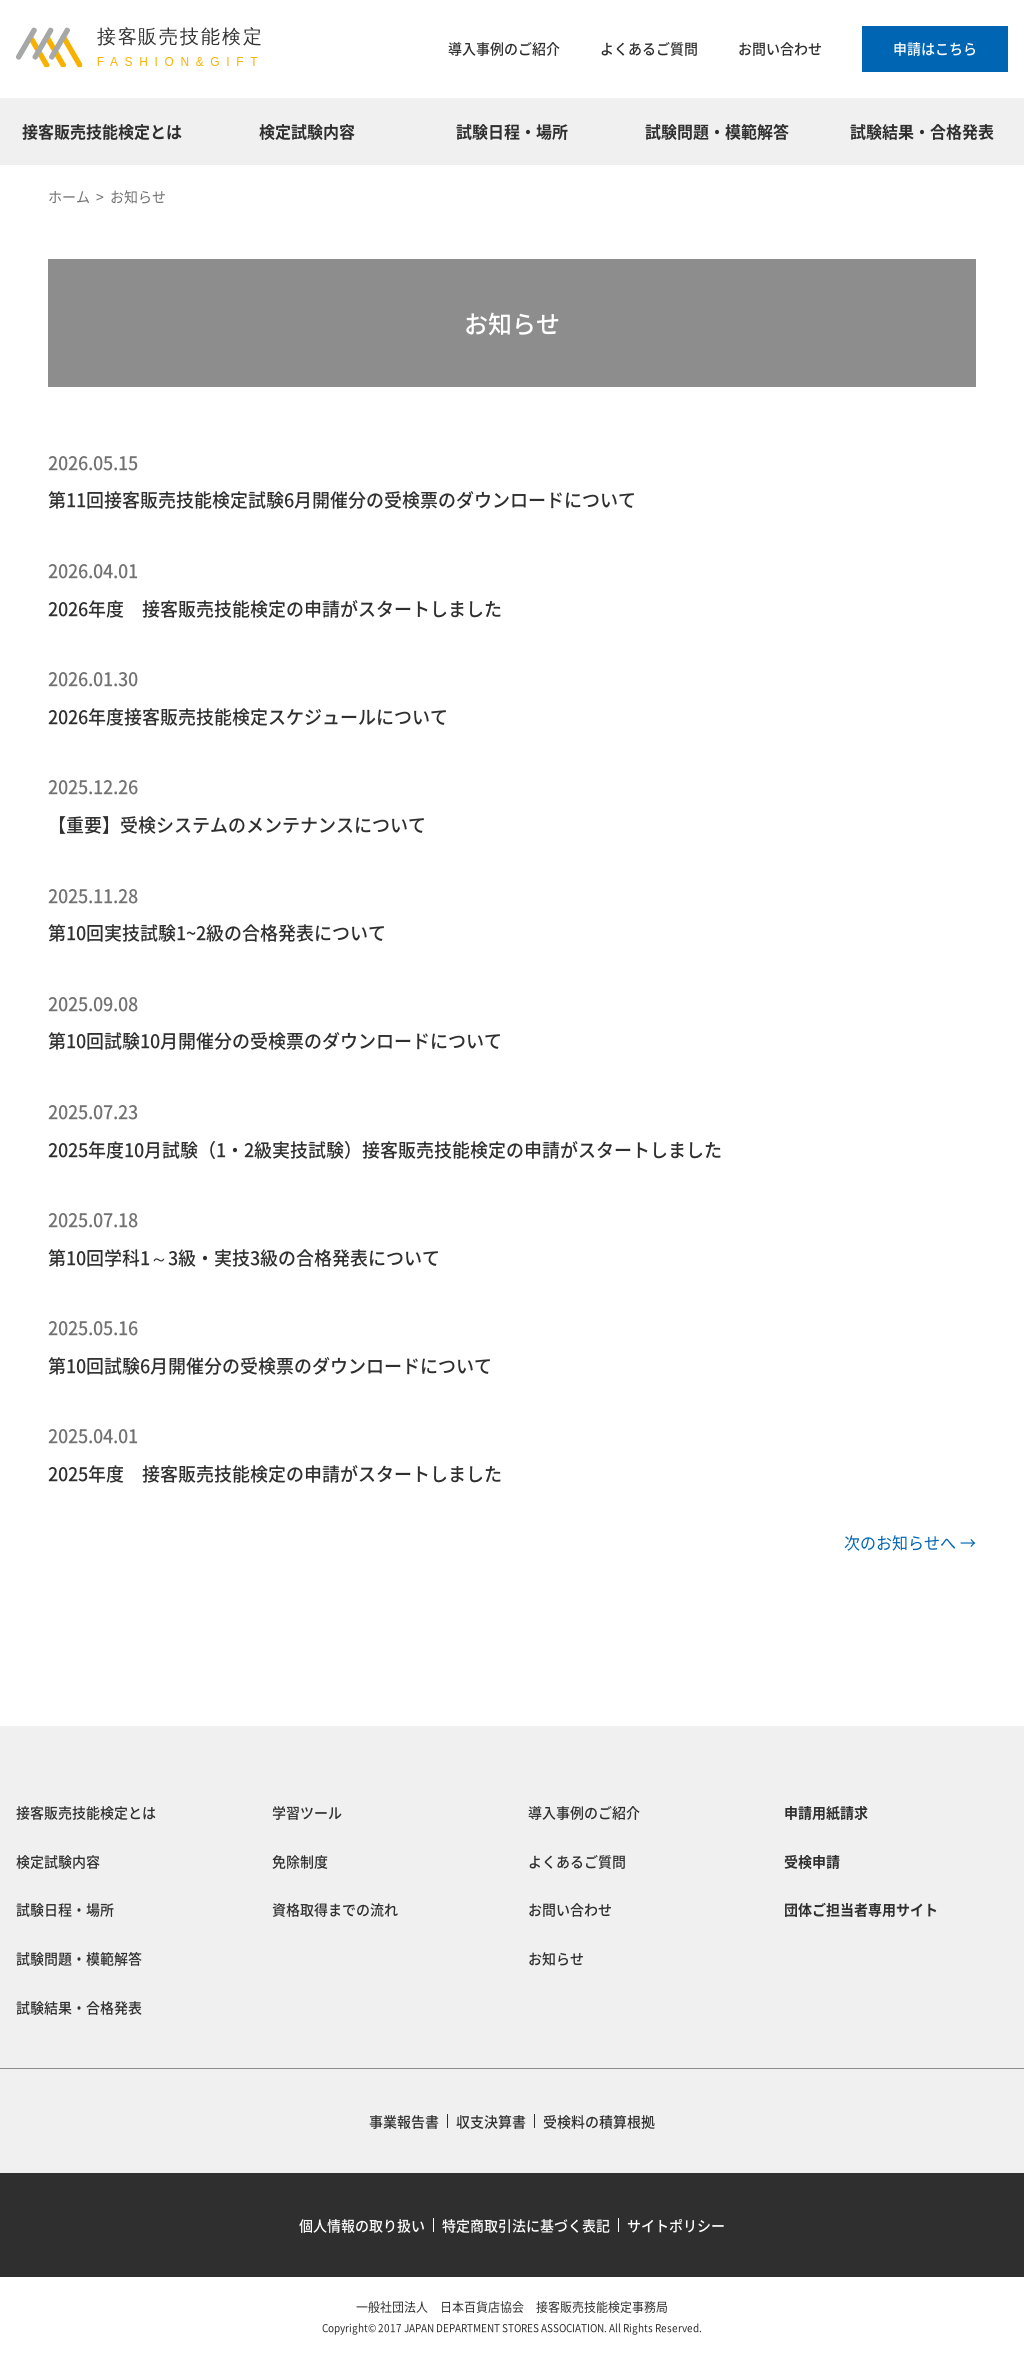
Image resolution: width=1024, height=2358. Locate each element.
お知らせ (556, 1958)
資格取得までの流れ (335, 1909)
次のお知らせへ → (910, 1542)
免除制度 (300, 1861)
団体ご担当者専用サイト (861, 1909)
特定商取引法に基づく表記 (526, 2225)
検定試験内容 (307, 131)
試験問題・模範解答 (717, 131)
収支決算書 (491, 2121)
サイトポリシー (676, 2225)
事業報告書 (404, 2121)
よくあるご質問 (649, 48)
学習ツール (307, 1812)
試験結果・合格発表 (922, 131)
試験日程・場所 (512, 131)
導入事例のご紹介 (504, 48)
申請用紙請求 (826, 1812)
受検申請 (812, 1861)
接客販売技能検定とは (102, 131)
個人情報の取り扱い (362, 2225)
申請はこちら (935, 48)
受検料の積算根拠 (599, 2121)
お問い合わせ (780, 48)
